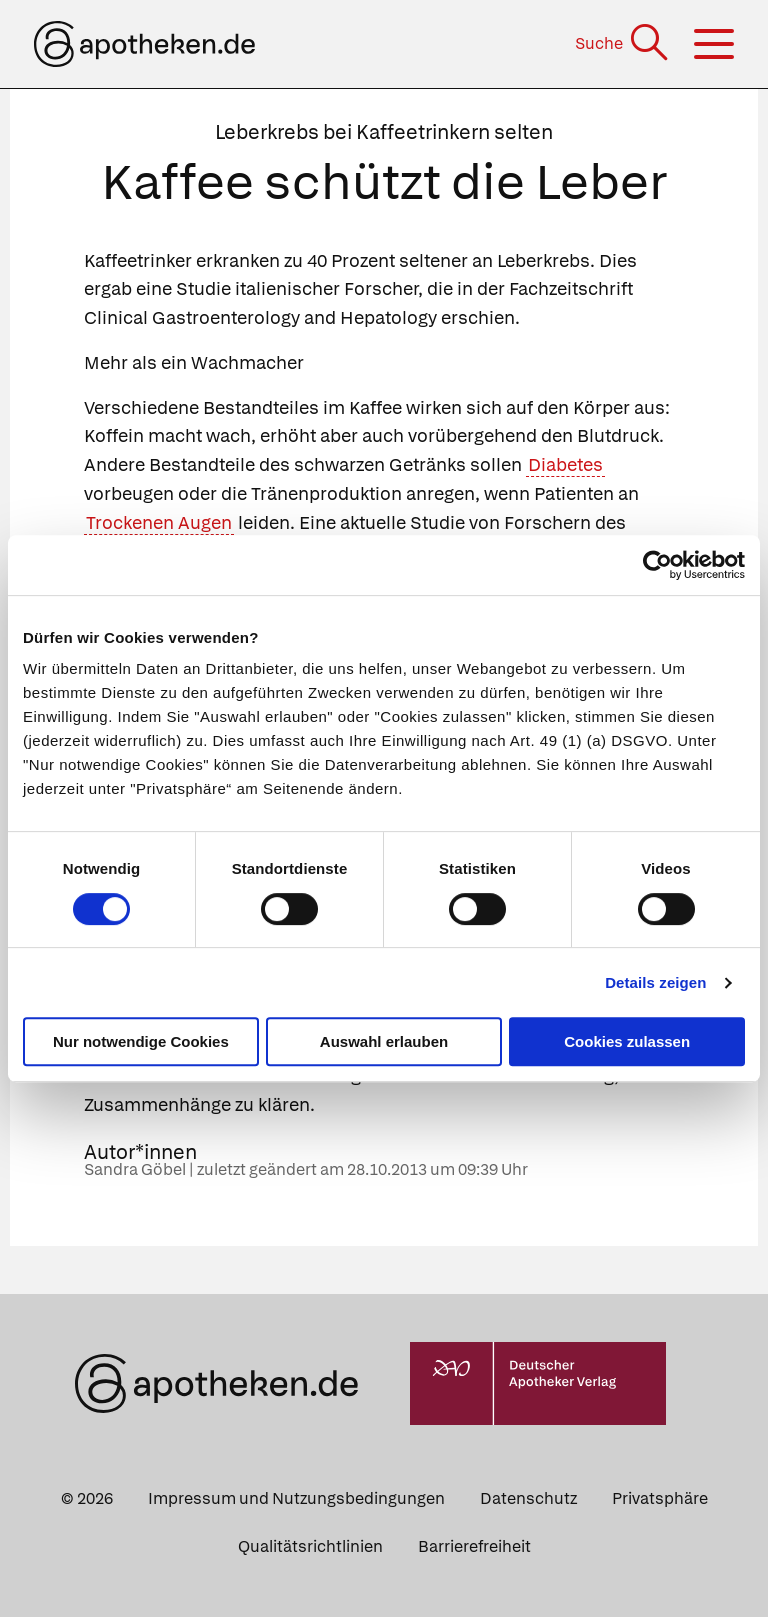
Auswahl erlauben (384, 1041)
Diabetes (565, 464)
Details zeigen (655, 982)
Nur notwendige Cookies (141, 1041)
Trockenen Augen (159, 522)
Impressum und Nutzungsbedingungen (296, 1498)
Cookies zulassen (627, 1041)
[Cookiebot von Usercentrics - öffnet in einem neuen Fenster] (657, 565)
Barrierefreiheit (474, 1546)
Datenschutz (528, 1498)
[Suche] (623, 43)
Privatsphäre (660, 1498)
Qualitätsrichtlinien (310, 1546)
